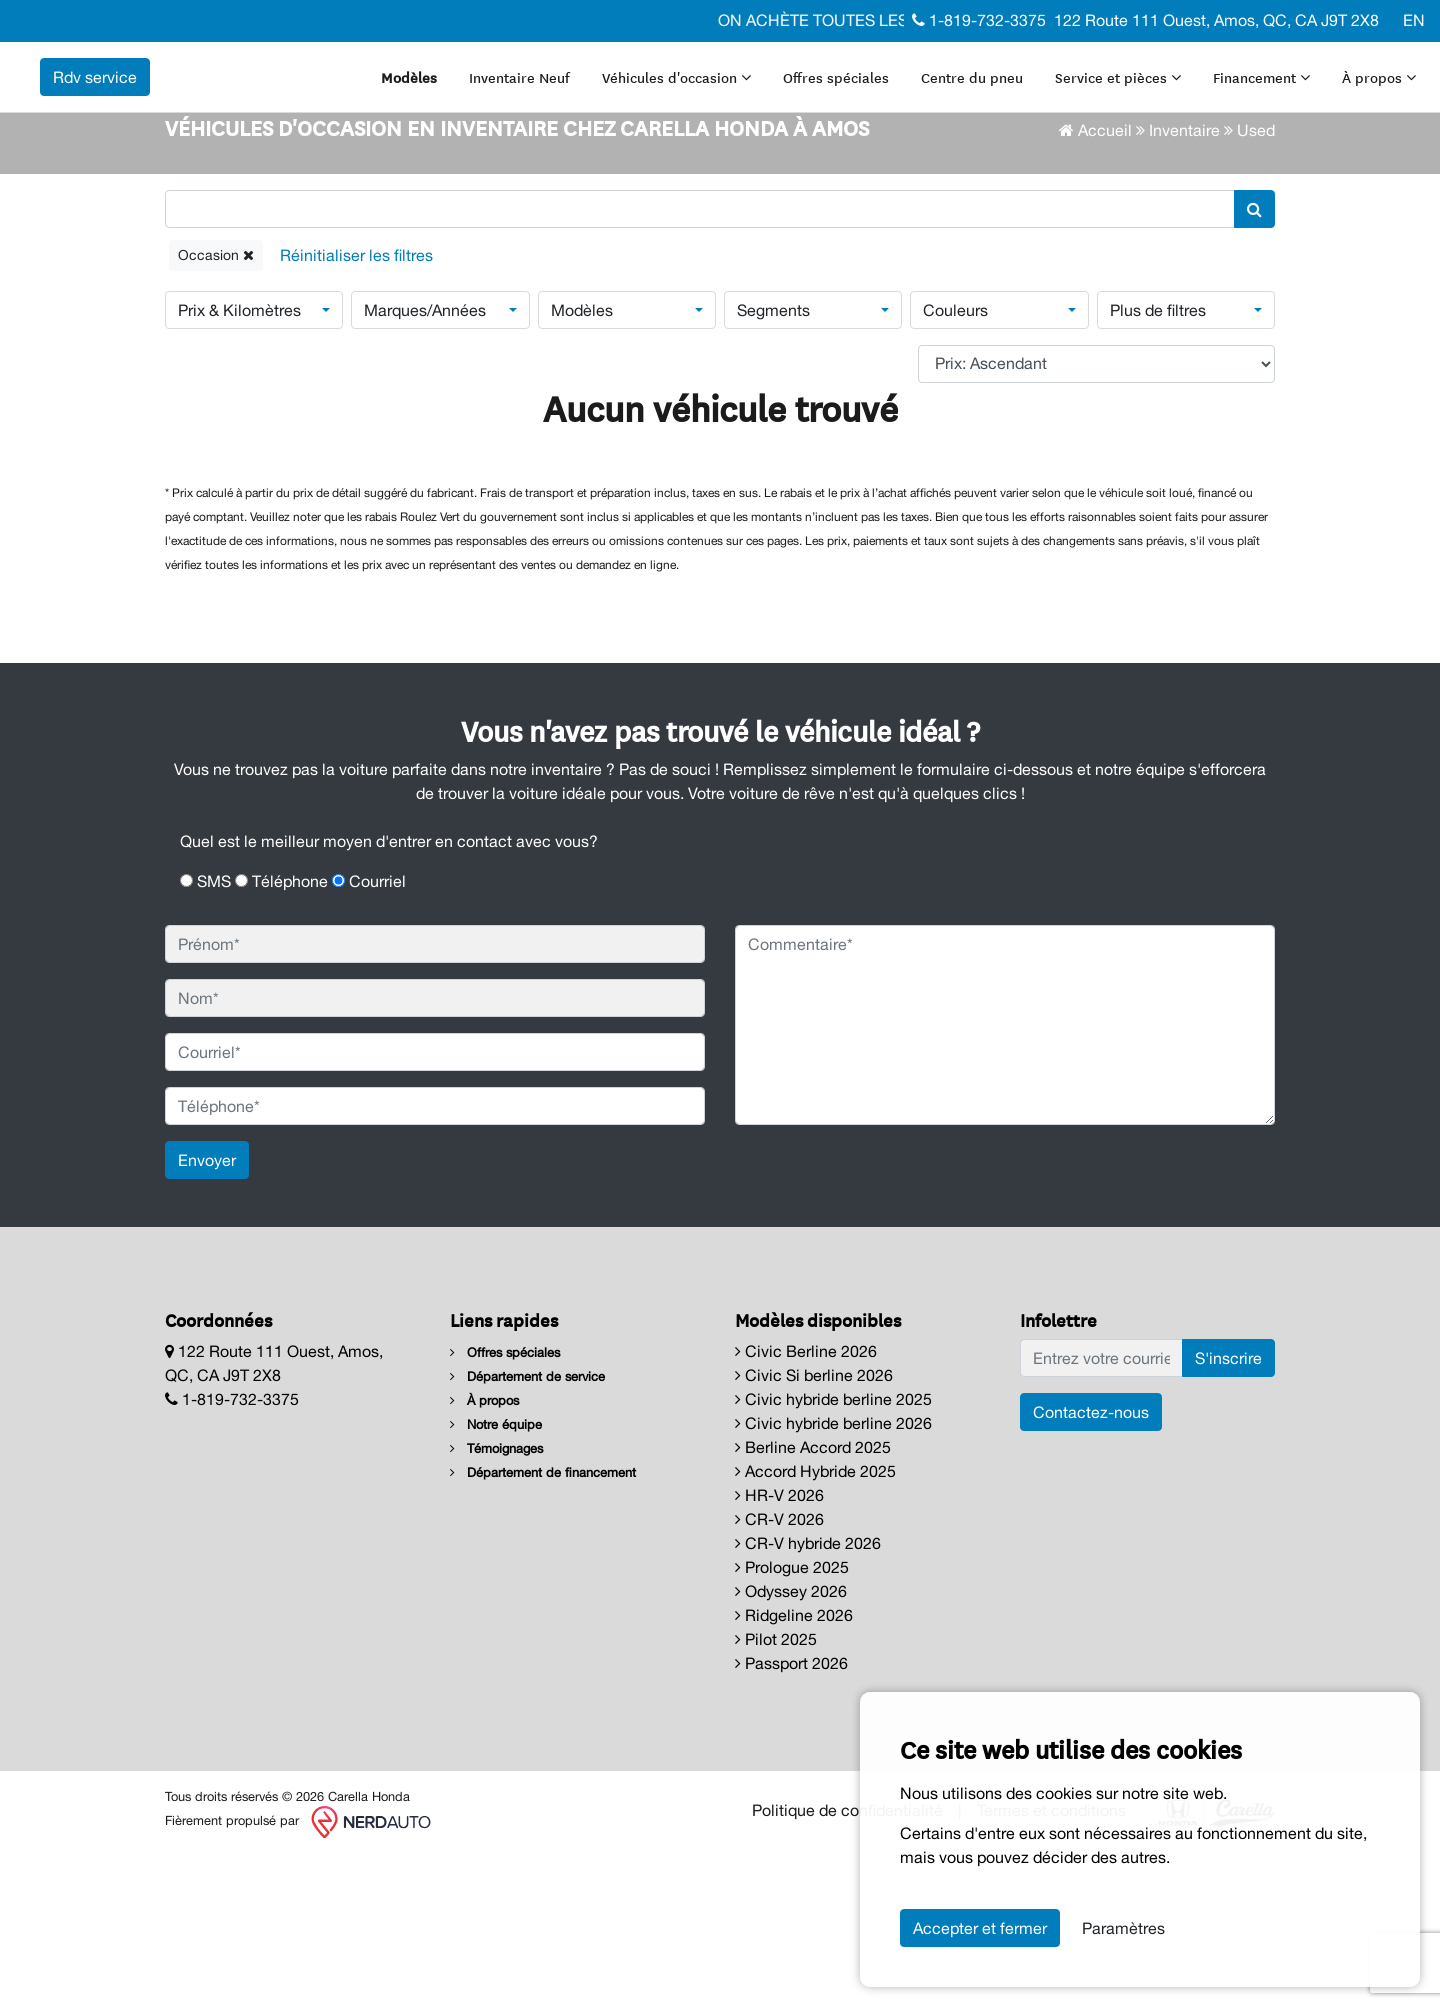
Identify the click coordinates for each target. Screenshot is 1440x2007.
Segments (773, 462)
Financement (1302, 66)
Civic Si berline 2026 (814, 1528)
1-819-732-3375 (979, 20)
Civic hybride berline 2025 (833, 1552)
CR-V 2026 (779, 1672)
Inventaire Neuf (560, 66)
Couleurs (955, 462)
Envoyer (207, 1313)
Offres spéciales (877, 66)
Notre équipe (496, 1577)
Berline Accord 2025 (813, 1600)
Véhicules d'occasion (717, 66)
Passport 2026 (791, 1816)
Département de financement (543, 1625)
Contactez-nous (1091, 1565)
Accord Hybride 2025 (815, 1624)
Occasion (216, 407)
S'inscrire (1228, 1511)
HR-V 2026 (779, 1648)
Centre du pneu (1013, 66)
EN (1414, 20)
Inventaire (1184, 282)
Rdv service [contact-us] (346, 90)
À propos (459, 114)
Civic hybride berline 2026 (833, 1576)
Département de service (527, 1529)
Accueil (1095, 282)
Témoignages (496, 1601)
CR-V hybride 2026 (808, 1696)
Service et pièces (1159, 66)
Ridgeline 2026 (794, 1768)
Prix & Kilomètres (239, 462)
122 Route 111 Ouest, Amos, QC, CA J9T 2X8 (1216, 20)
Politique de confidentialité (847, 1962)
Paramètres (1123, 1928)
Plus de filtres (1158, 462)
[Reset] (356, 407)
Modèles (450, 66)
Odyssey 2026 (791, 1744)
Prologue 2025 (792, 1720)
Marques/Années (425, 462)
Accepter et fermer (980, 1928)
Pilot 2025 (776, 1792)
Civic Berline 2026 (806, 1504)
